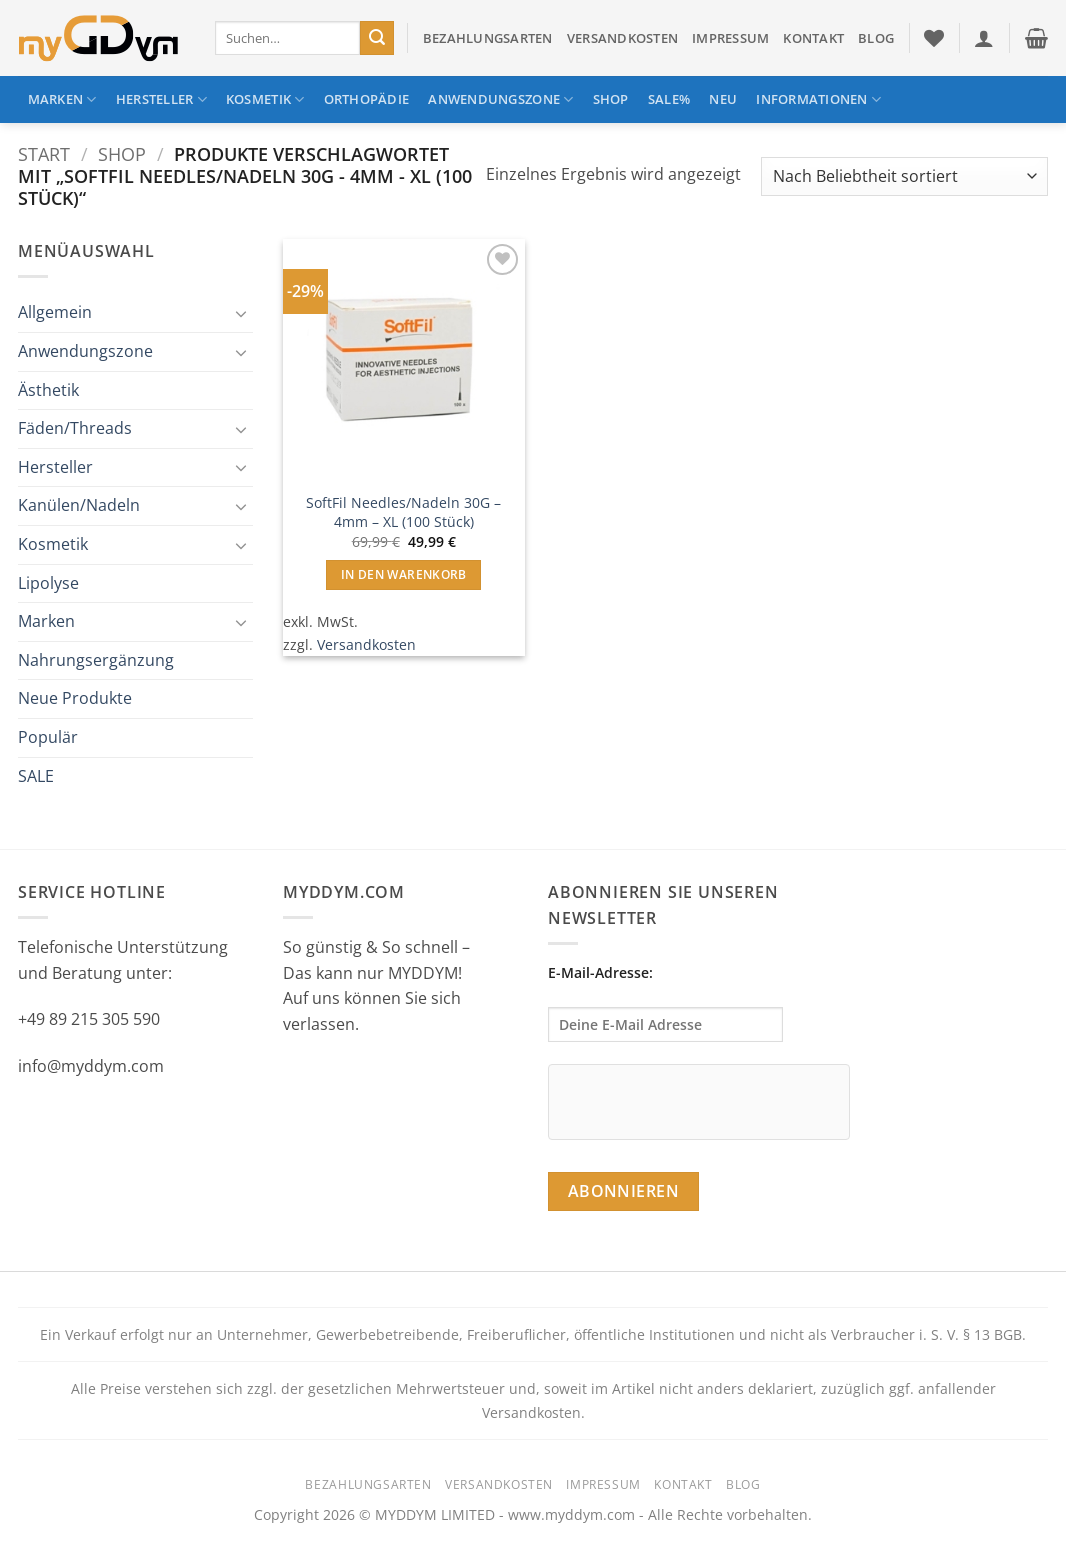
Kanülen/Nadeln (79, 505)
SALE (36, 776)
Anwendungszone (500, 99)
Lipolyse (48, 583)
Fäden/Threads (75, 428)
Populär (48, 737)
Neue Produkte (75, 698)
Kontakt (813, 38)
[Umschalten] (241, 313)
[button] (984, 38)
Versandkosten (622, 38)
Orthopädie (367, 99)
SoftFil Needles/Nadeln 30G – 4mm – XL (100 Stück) (403, 512)
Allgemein (55, 312)
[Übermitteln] (377, 38)
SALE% (669, 99)
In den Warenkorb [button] (404, 574)
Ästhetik (48, 390)
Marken (62, 99)
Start (44, 153)
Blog (876, 38)
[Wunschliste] (934, 38)
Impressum (730, 38)
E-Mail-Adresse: (665, 1002)
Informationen (818, 99)
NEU (723, 99)
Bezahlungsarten (488, 38)
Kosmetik (265, 99)
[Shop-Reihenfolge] (904, 176)
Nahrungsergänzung (96, 660)
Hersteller (161, 99)
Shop (611, 99)
